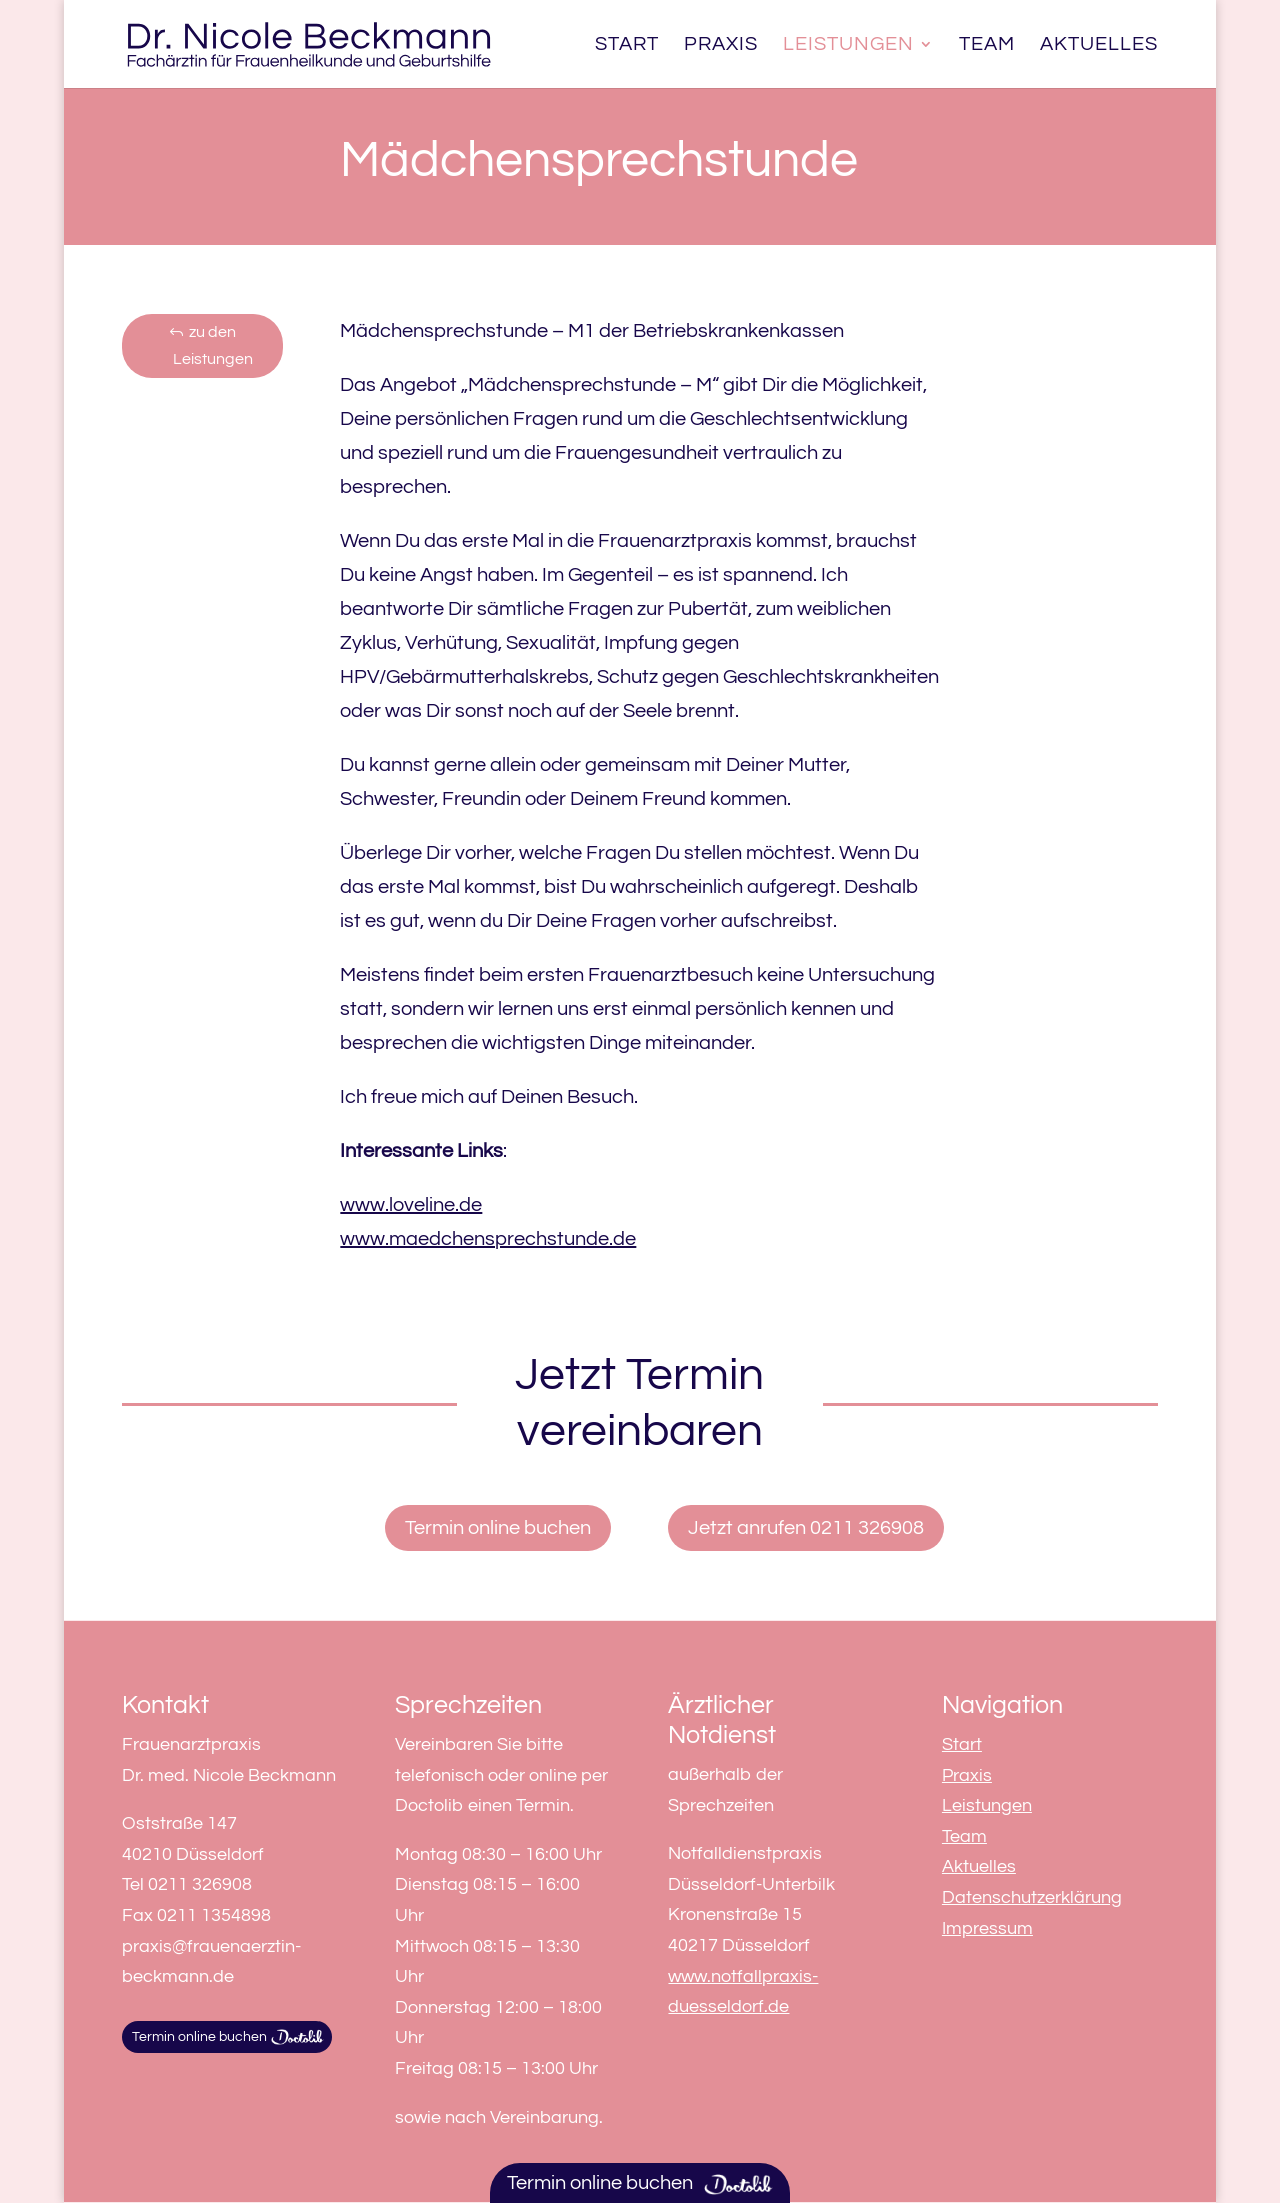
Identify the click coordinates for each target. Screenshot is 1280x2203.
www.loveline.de (411, 1205)
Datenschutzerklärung (1032, 1897)
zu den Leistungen (213, 345)
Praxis (721, 45)
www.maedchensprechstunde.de (488, 1239)
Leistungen (848, 45)
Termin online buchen (498, 1528)
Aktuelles (1099, 45)
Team (987, 45)
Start (627, 45)
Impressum (987, 1928)
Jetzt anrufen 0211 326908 (806, 1528)
